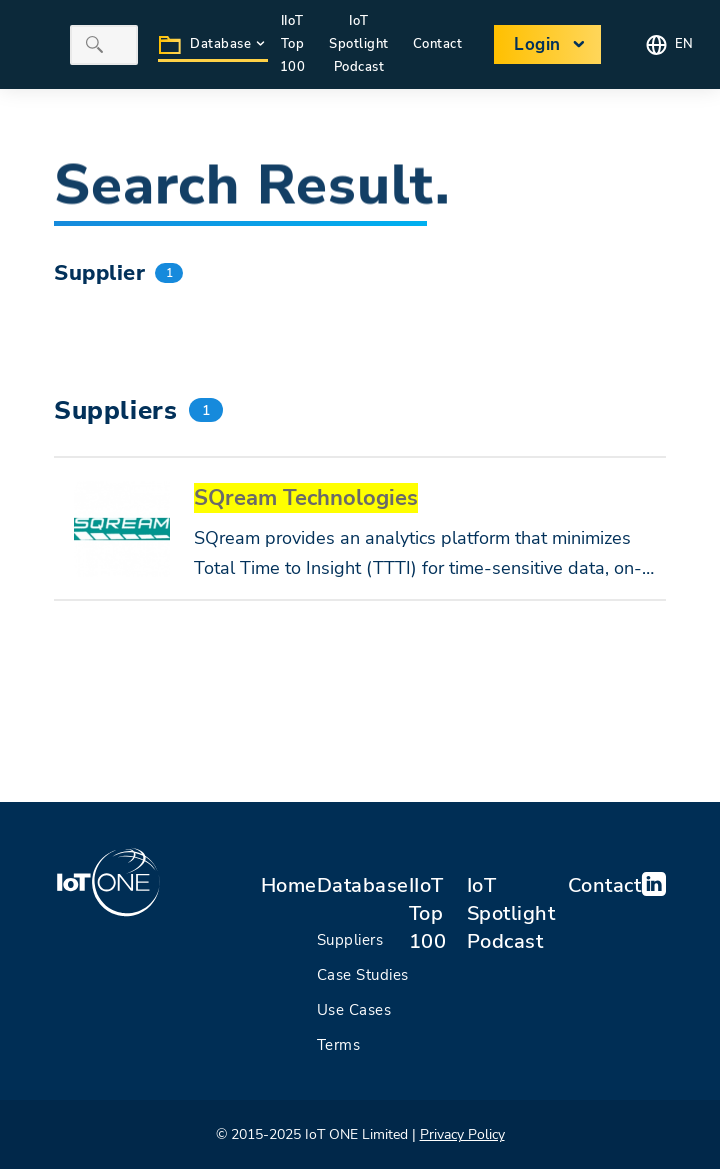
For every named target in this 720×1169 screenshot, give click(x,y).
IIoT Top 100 (428, 913)
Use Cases (354, 1010)
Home (289, 885)
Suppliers (350, 940)
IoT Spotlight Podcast (359, 44)
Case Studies (363, 975)
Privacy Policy (462, 1134)
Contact (605, 885)
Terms (339, 1045)
